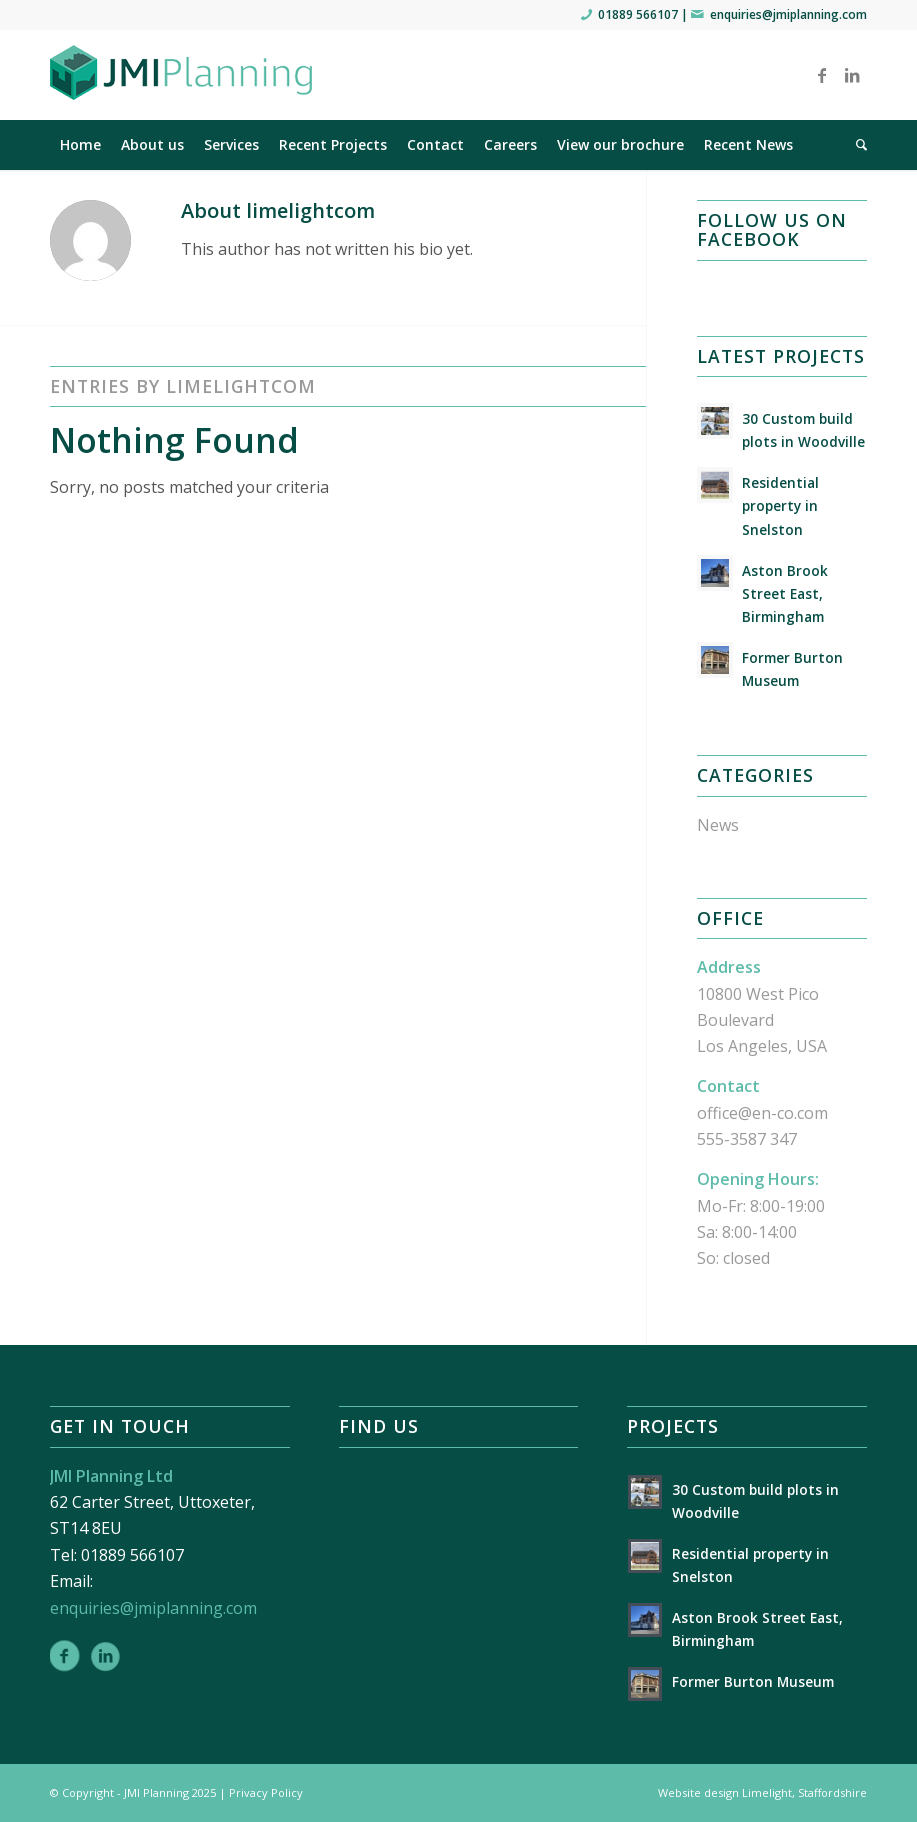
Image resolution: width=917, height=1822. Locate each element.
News (718, 825)
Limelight (767, 1792)
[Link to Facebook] (822, 75)
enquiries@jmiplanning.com (788, 14)
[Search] (856, 145)
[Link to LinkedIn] (852, 75)
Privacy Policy (266, 1792)
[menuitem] (80, 145)
